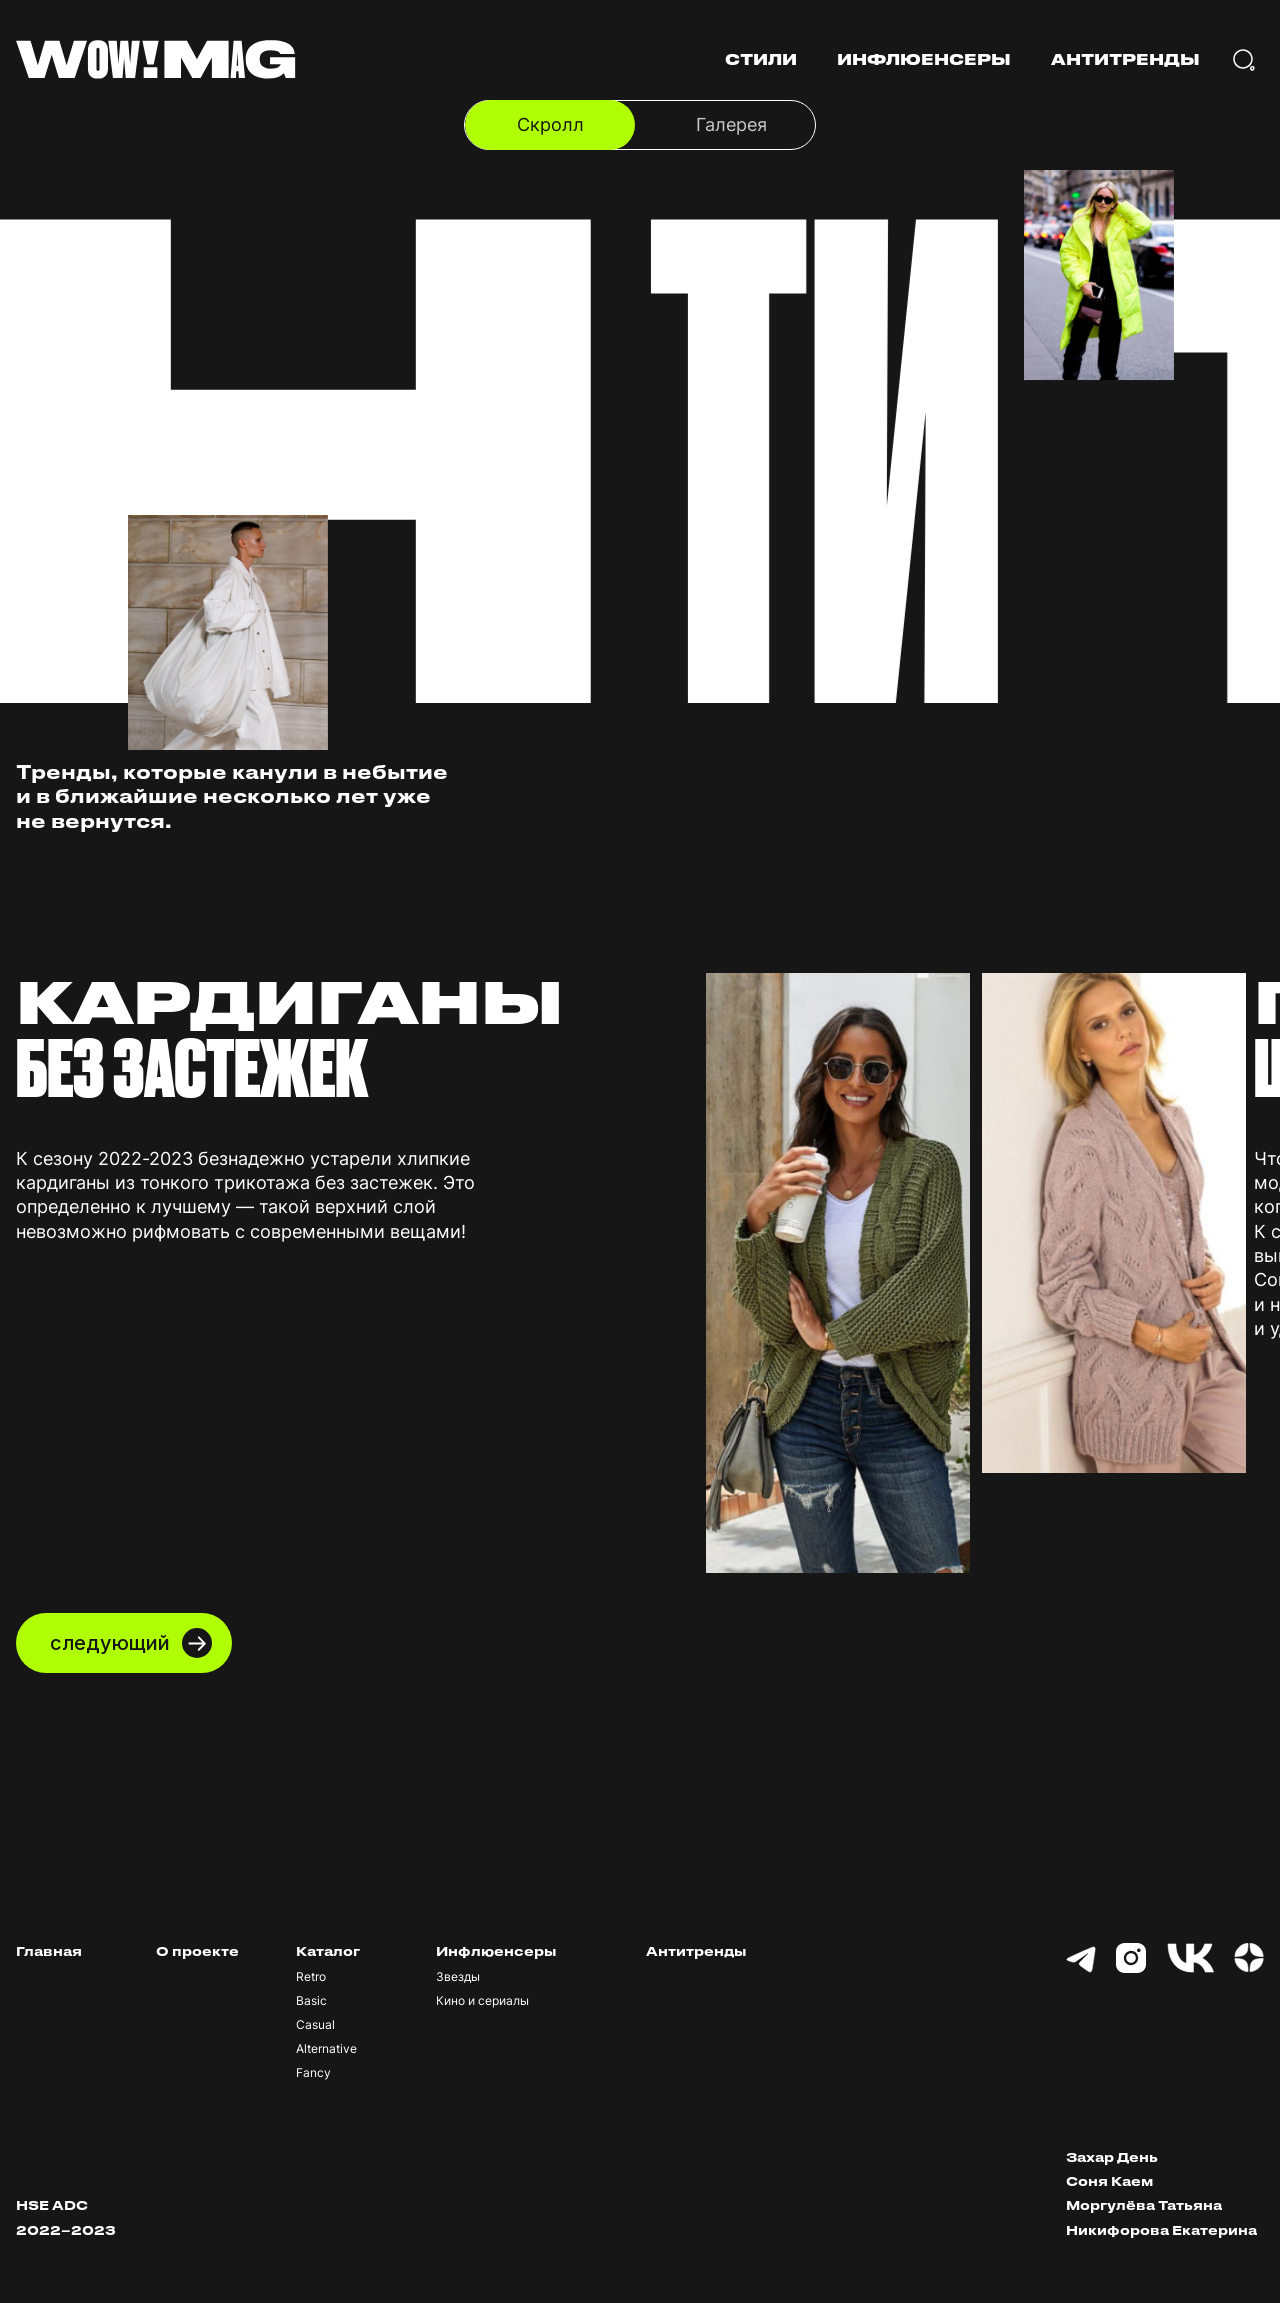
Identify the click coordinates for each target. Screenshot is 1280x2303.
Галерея (731, 125)
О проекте (197, 1950)
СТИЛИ (761, 60)
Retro (311, 1977)
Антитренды (696, 1950)
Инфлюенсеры (496, 1950)
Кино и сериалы (482, 2001)
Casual (315, 2025)
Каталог (328, 1950)
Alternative (326, 2049)
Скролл (550, 125)
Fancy (313, 2073)
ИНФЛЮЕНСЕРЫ (924, 60)
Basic (311, 2001)
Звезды (458, 1977)
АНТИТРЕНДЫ (1125, 60)
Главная (49, 1950)
